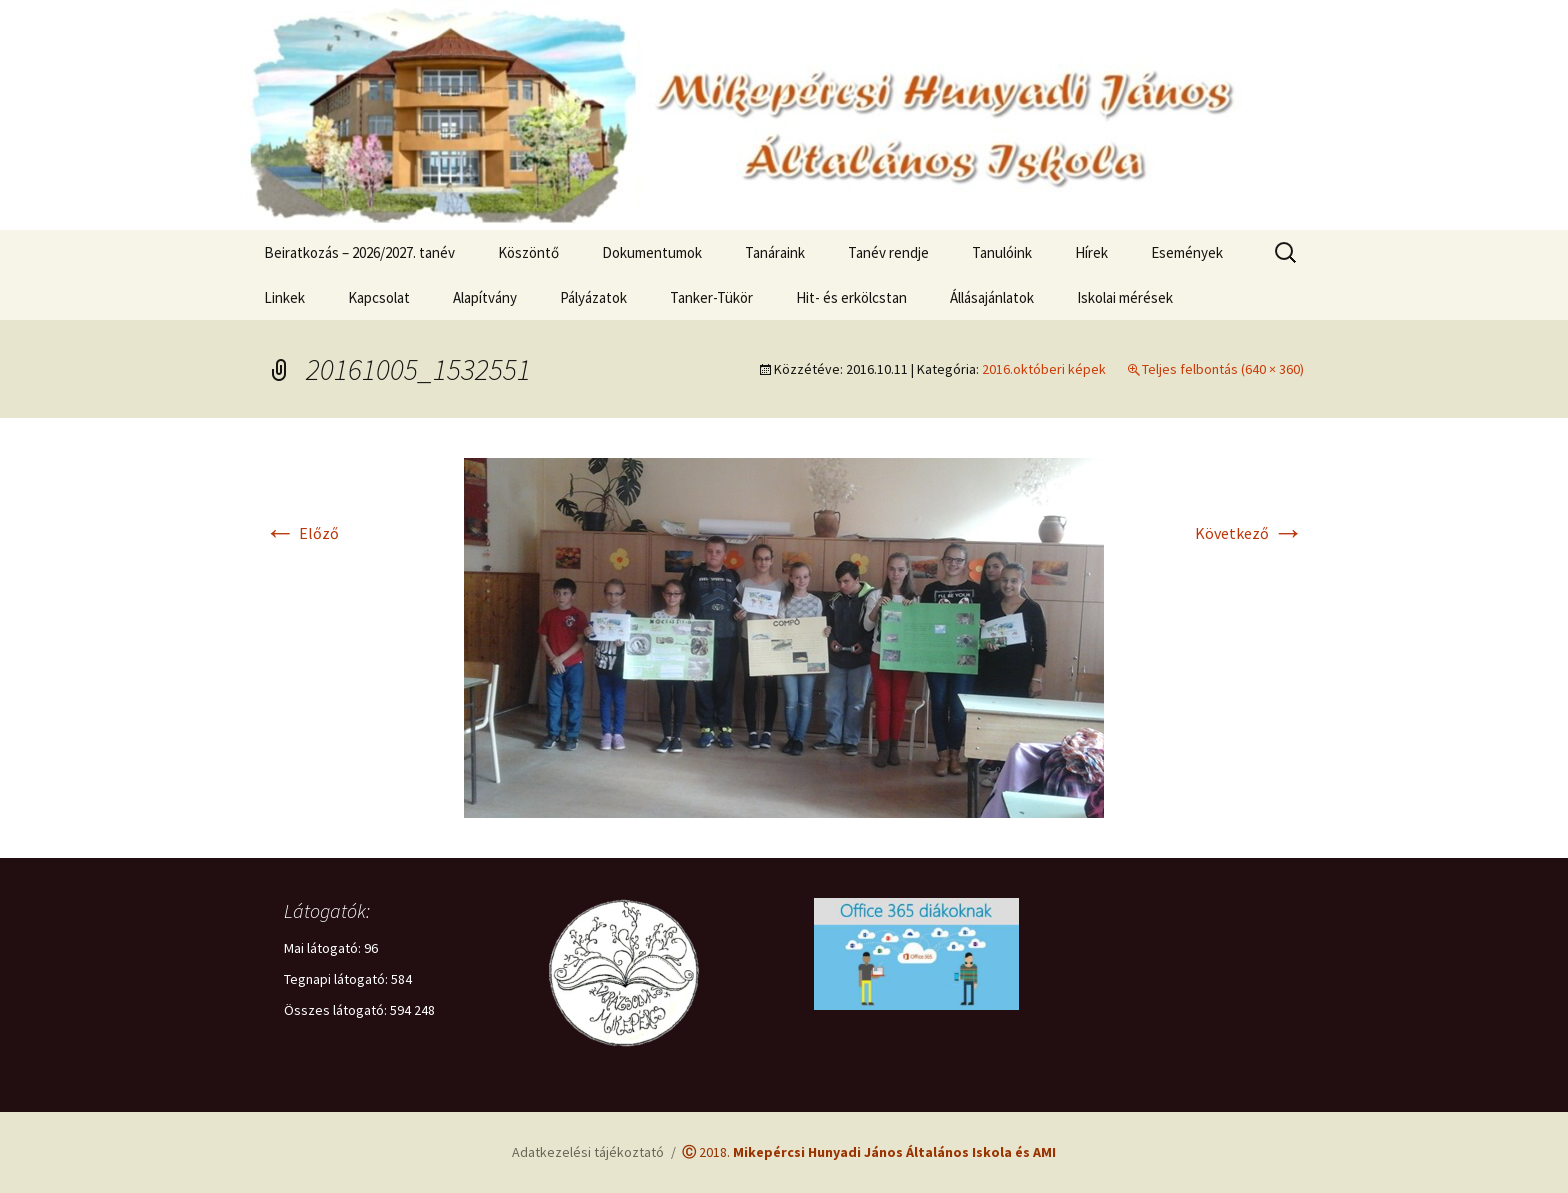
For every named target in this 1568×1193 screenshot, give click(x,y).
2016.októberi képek (1044, 369)
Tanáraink (775, 252)
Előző (301, 533)
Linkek (284, 297)
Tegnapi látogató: (337, 979)
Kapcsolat (379, 297)
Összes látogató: (337, 1010)
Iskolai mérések (1125, 297)
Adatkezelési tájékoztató (588, 1152)
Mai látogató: (324, 948)
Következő (1249, 533)
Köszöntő (528, 252)
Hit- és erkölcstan (851, 297)
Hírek (1091, 252)
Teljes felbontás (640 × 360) (1223, 369)
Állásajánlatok (992, 297)
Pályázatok (593, 297)
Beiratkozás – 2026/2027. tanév (359, 252)
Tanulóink (1002, 252)
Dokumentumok (652, 252)
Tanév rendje (888, 252)
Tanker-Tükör (711, 297)
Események (1187, 252)
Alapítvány (485, 297)
